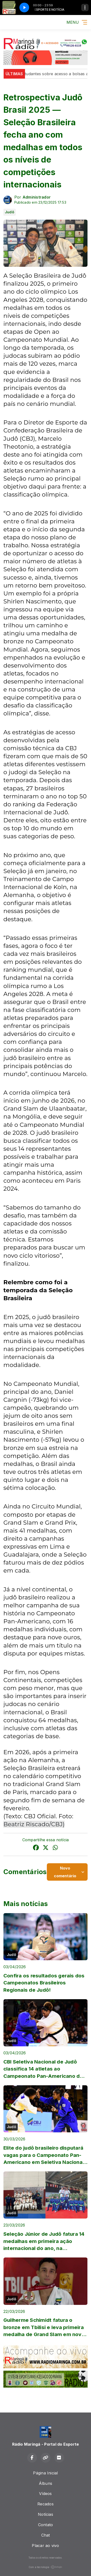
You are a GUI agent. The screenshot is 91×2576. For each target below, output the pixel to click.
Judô (9, 212)
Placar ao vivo (45, 2545)
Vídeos (45, 2493)
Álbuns (45, 2483)
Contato (45, 2524)
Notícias (45, 2514)
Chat (45, 2535)
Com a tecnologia (46, 2567)
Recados (45, 2504)
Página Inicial (45, 2473)
